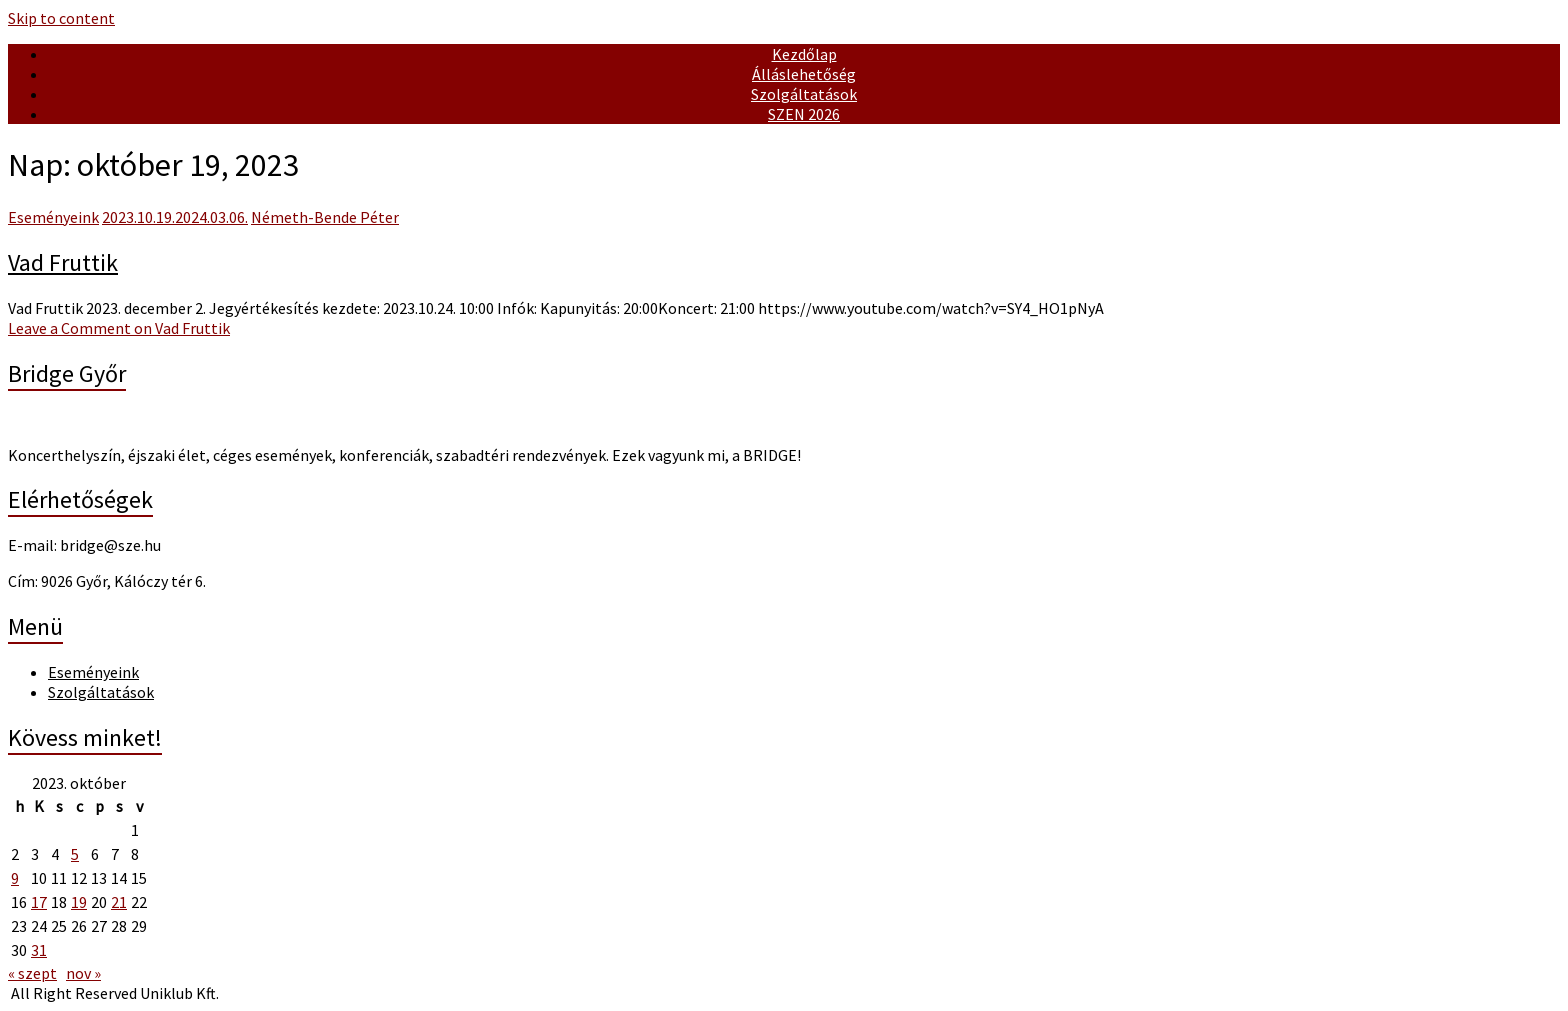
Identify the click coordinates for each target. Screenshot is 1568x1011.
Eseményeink (53, 217)
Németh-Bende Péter (325, 217)
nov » (83, 973)
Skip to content (61, 18)
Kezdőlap (804, 54)
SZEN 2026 (804, 114)
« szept (32, 973)
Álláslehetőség (804, 74)
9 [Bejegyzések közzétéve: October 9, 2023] (15, 878)
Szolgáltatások (804, 94)
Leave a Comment (119, 328)
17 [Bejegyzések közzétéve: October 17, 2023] (39, 902)
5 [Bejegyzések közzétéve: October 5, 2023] (75, 854)
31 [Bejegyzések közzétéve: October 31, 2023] (39, 950)
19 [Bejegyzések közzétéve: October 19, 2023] (79, 902)
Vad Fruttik (63, 262)
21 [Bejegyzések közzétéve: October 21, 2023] (119, 902)
